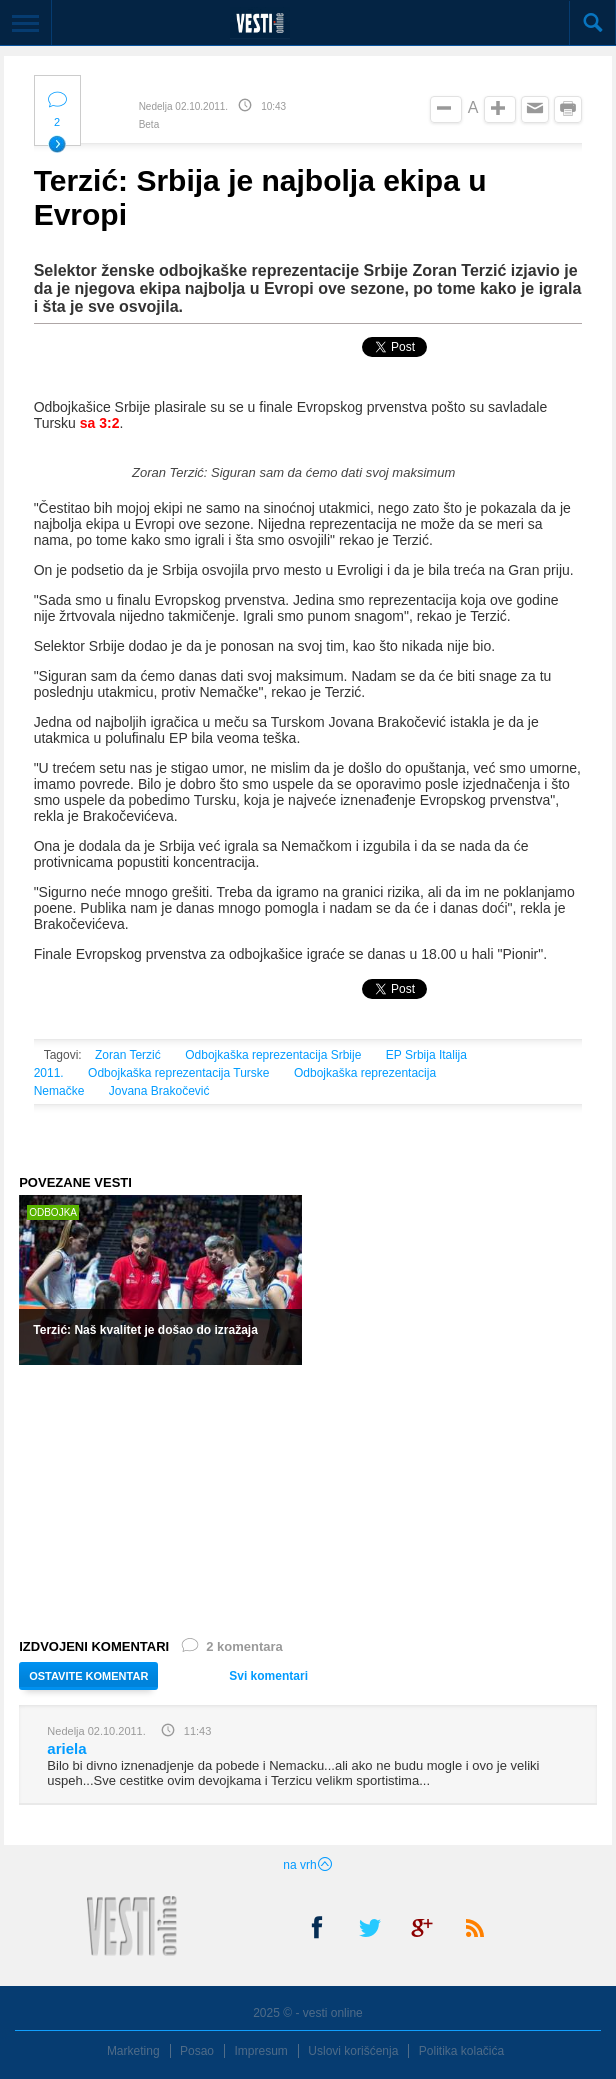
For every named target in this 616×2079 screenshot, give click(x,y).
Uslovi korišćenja (353, 2051)
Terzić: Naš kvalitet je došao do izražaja (145, 1330)
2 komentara (231, 1650)
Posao (197, 2051)
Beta (149, 124)
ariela (66, 1748)
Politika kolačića (461, 2051)
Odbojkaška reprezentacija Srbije (273, 1055)
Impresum (261, 2051)
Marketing (133, 2051)
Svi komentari (268, 1676)
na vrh (307, 1865)
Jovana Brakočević (159, 1091)
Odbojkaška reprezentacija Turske (178, 1073)
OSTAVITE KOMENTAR (88, 1676)
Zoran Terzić (128, 1055)
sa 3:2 (100, 423)
